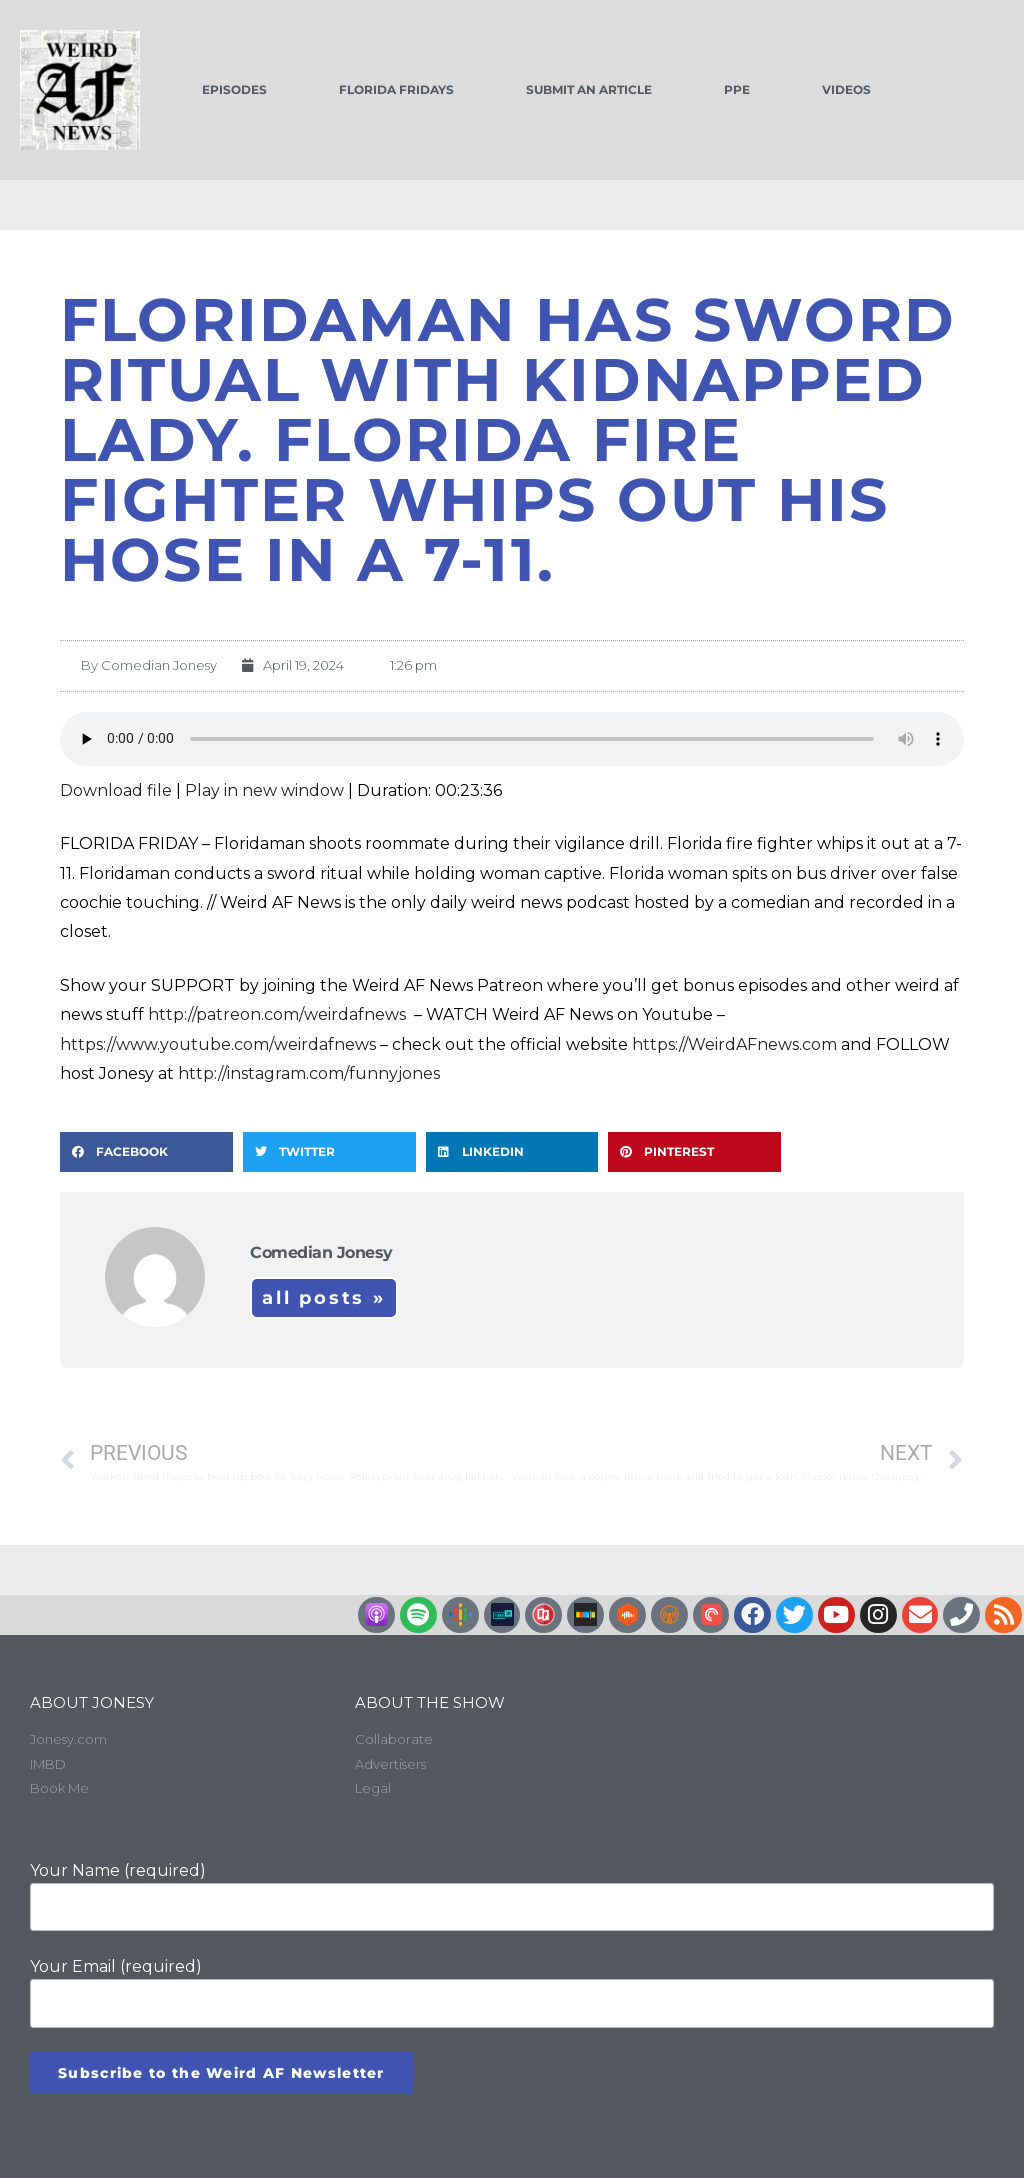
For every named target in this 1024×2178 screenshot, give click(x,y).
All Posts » (324, 1298)
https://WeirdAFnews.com (734, 1044)
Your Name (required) (512, 1896)
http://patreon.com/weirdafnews (279, 1014)
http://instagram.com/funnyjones (309, 1073)
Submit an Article (589, 89)
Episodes (234, 89)
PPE (737, 89)
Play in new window (264, 790)
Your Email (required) (512, 1992)
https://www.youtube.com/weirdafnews (218, 1044)
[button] (146, 1152)
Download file (116, 790)
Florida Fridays (396, 89)
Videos (846, 89)
